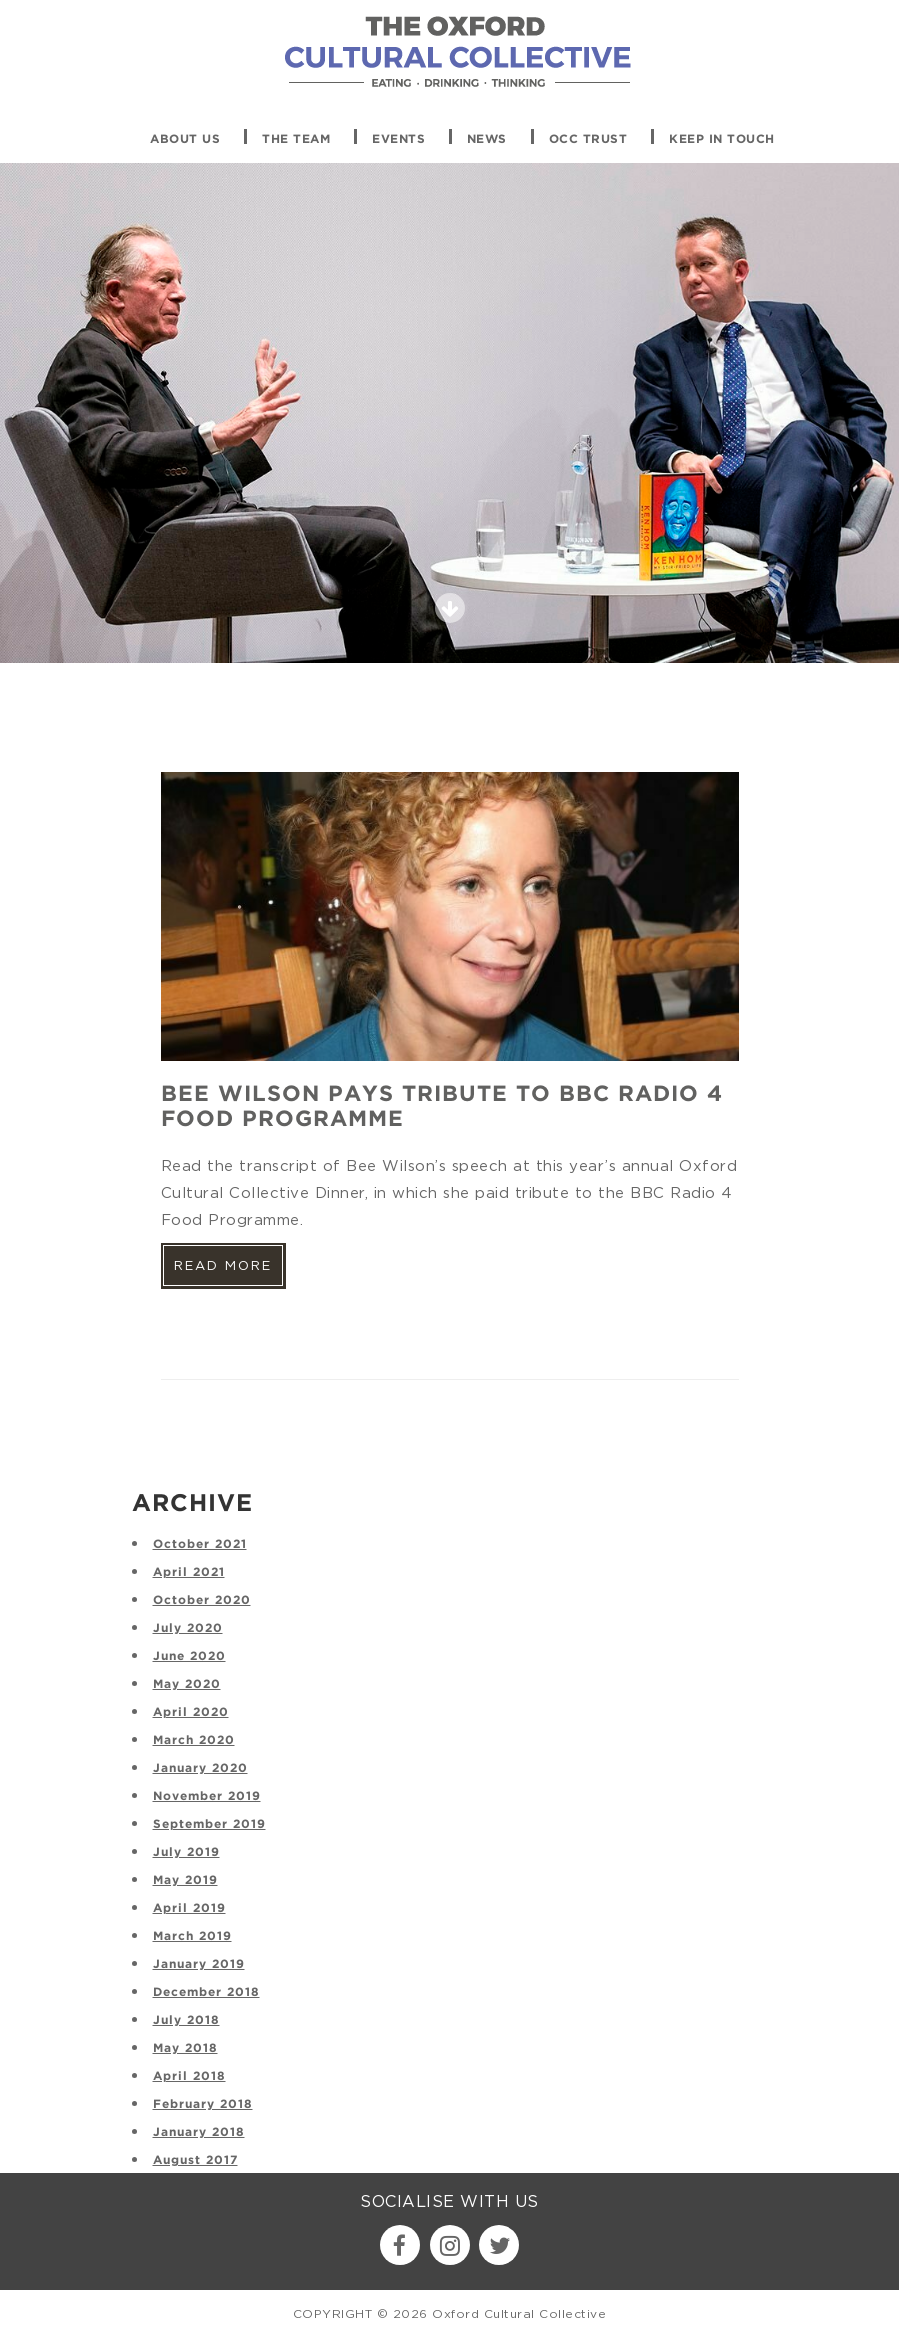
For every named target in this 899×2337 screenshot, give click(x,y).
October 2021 (200, 1544)
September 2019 (209, 1824)
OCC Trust (588, 139)
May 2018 (185, 2048)
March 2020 (194, 1740)
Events (398, 139)
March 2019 (192, 1936)
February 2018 (203, 2104)
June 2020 (189, 1656)
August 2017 (195, 2160)
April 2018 (189, 2076)
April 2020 (191, 1712)
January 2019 (199, 1964)
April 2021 (189, 1572)
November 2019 (207, 1796)
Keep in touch (722, 139)
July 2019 (186, 1852)
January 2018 (199, 2132)
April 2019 (189, 1908)
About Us (185, 139)
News (487, 139)
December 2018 (206, 1992)
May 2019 (185, 1880)
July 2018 (186, 2020)
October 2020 (202, 1600)
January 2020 (200, 1768)
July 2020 (188, 1628)
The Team (296, 139)
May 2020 (187, 1684)
